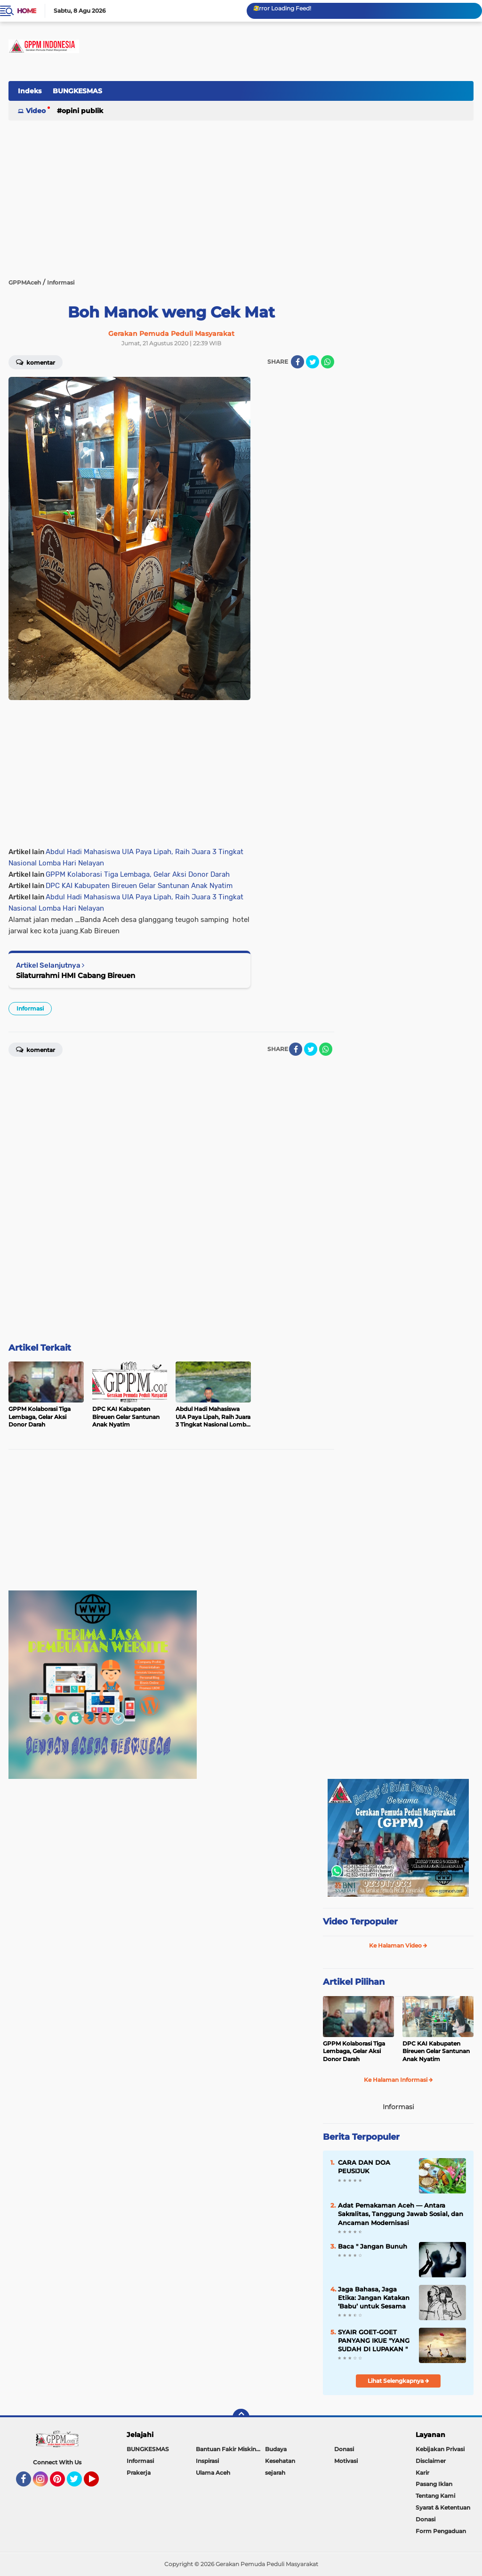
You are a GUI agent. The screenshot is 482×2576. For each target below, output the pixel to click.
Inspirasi (207, 2460)
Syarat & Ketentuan (443, 2507)
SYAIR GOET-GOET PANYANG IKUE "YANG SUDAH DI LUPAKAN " (374, 2340)
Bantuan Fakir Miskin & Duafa (230, 2449)
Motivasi (346, 2460)
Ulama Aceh (213, 2472)
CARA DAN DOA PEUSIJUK (364, 2167)
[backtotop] (241, 2417)
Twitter (78, 2483)
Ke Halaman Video (398, 1945)
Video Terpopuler (360, 1921)
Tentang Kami (435, 2495)
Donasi (344, 2449)
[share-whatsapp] (327, 361)
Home (26, 11)
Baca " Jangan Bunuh (372, 2246)
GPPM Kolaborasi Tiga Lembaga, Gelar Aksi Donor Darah (138, 874)
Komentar (35, 361)
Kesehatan (280, 2460)
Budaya (276, 2449)
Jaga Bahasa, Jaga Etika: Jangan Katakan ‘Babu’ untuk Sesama (374, 2297)
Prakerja (139, 2472)
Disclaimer (431, 2460)
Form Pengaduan (441, 2531)
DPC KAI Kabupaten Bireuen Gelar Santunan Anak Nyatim (139, 885)
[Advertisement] (302, 96)
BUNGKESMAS (77, 91)
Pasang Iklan (434, 2483)
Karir (422, 2472)
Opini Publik (82, 110)
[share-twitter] (312, 361)
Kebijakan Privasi (440, 2449)
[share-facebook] (297, 361)
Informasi (30, 1008)
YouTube (98, 2483)
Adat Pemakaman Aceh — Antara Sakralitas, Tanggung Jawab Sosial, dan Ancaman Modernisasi (400, 2213)
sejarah (275, 2472)
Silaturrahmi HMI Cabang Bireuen (75, 975)
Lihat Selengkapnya (398, 2380)
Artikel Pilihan (354, 1982)
